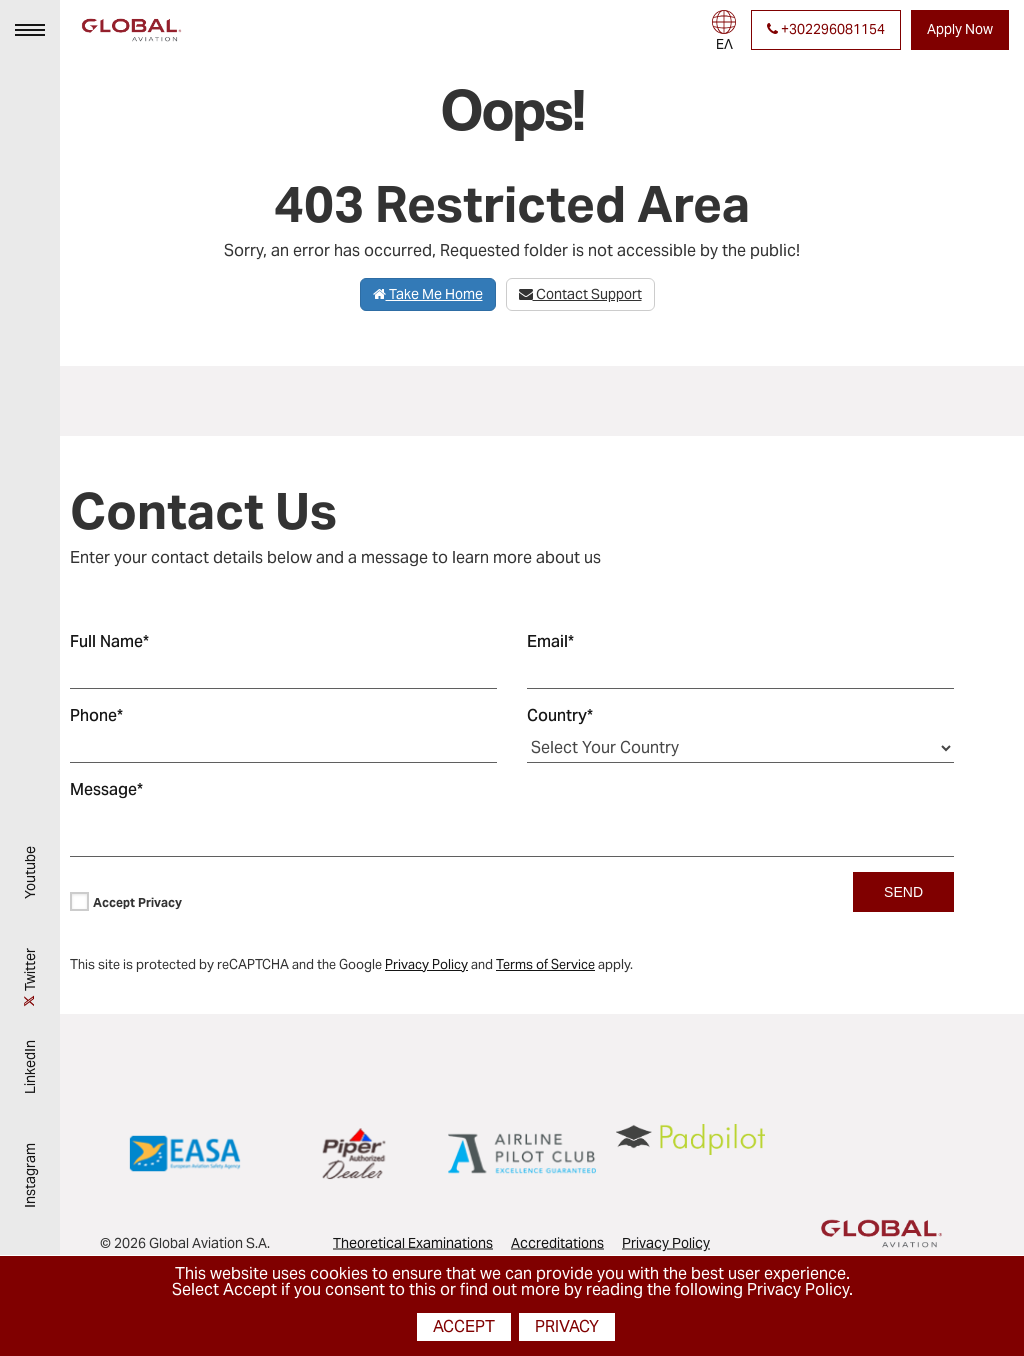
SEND (903, 892)
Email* (550, 641)
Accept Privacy (137, 902)
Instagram (30, 1183)
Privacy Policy (666, 1243)
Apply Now (960, 29)
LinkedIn (30, 1075)
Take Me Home (428, 294)
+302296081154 (826, 29)
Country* (560, 715)
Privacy (567, 1326)
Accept (464, 1326)
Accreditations (557, 1243)
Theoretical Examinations (413, 1243)
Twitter (30, 977)
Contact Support (580, 294)
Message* (106, 789)
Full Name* (109, 641)
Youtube (30, 880)
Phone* (96, 715)
